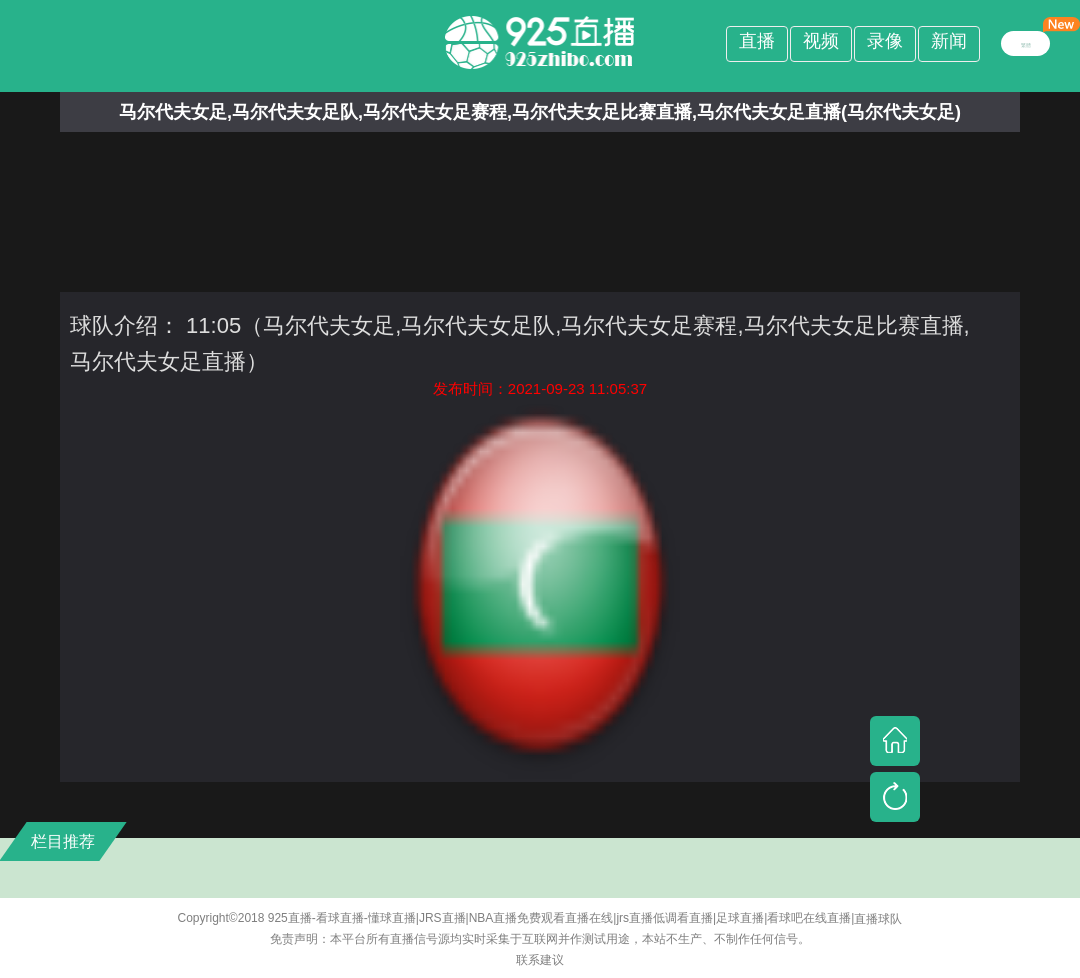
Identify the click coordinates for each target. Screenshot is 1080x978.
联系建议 (540, 960)
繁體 (1026, 43)
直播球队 (878, 919)
